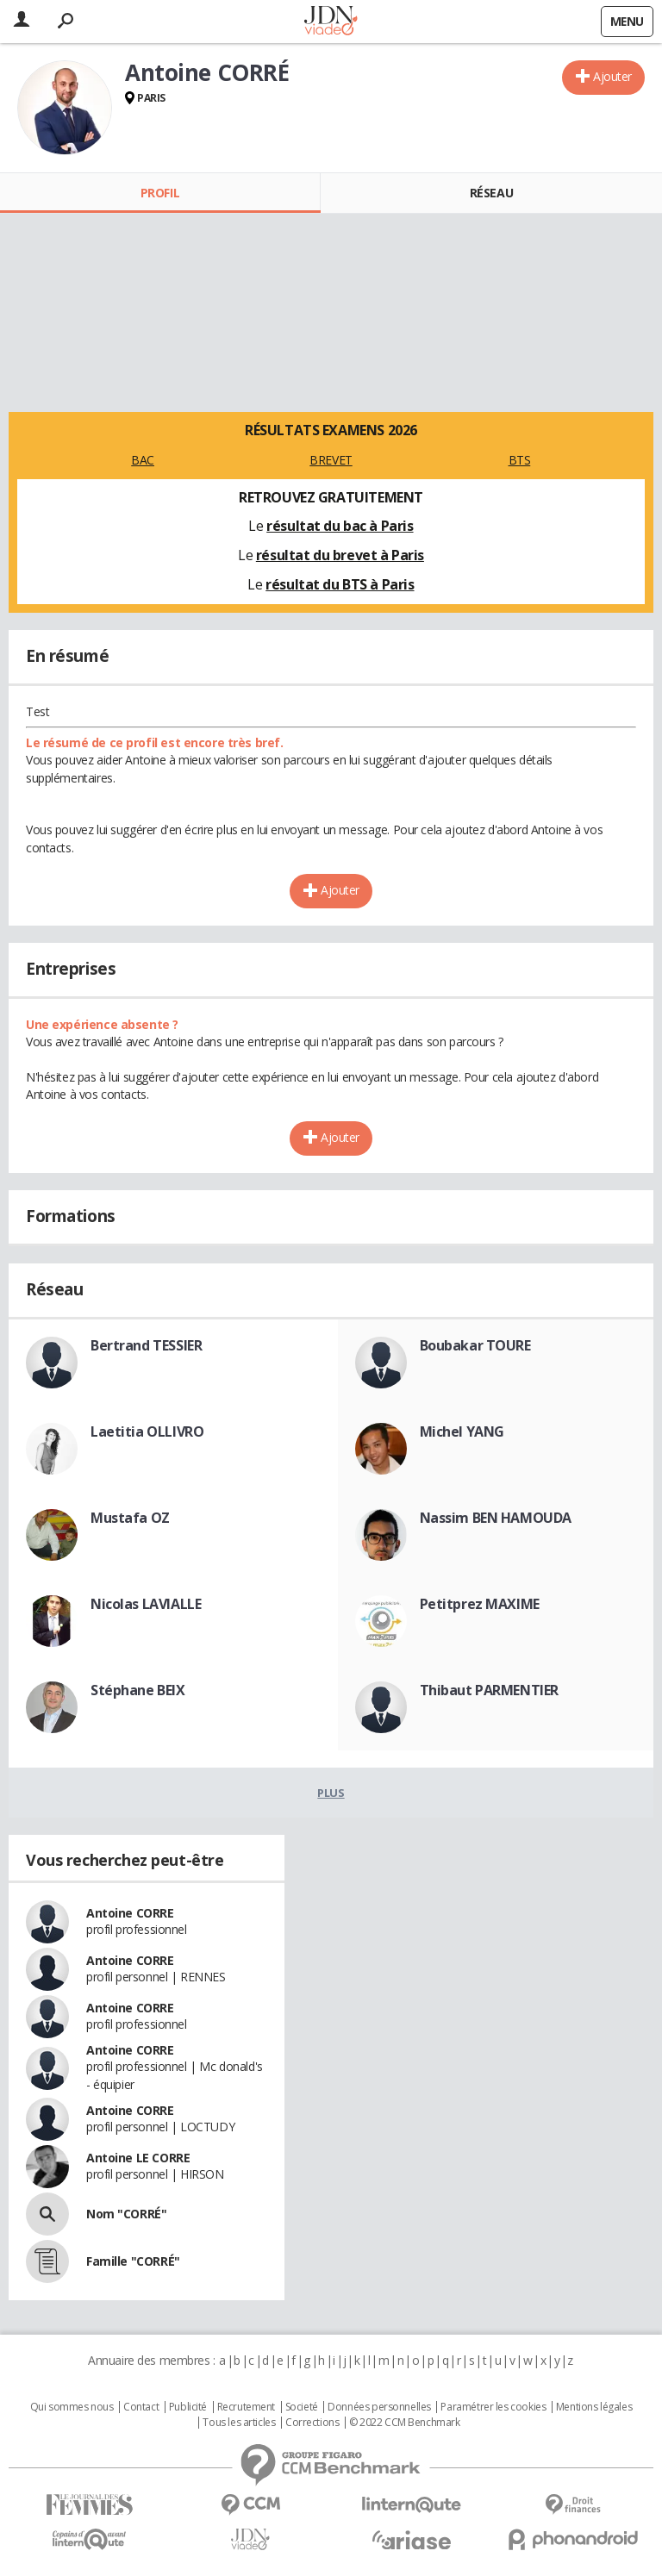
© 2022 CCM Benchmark (404, 2423)
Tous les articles (239, 2423)
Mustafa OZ (130, 1517)
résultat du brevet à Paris (340, 555)
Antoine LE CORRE (138, 2157)
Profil (160, 192)
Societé (301, 2407)
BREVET (330, 460)
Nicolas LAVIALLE (146, 1603)
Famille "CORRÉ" (133, 2261)
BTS (520, 460)
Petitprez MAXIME (480, 1603)
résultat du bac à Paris (339, 525)
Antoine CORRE (130, 1913)
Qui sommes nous (72, 2407)
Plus (330, 1792)
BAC (142, 460)
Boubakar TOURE (475, 1345)
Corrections (312, 2423)
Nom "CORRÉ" (126, 2213)
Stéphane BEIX (138, 1690)
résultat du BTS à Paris (339, 584)
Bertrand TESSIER (146, 1345)
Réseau (491, 192)
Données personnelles (379, 2407)
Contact (141, 2407)
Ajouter (612, 76)
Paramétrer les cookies (493, 2407)
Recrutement (246, 2407)
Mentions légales (594, 2407)
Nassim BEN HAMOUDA (495, 1517)
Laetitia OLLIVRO (147, 1431)
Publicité (188, 2407)
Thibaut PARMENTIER (489, 1690)
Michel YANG (462, 1431)
